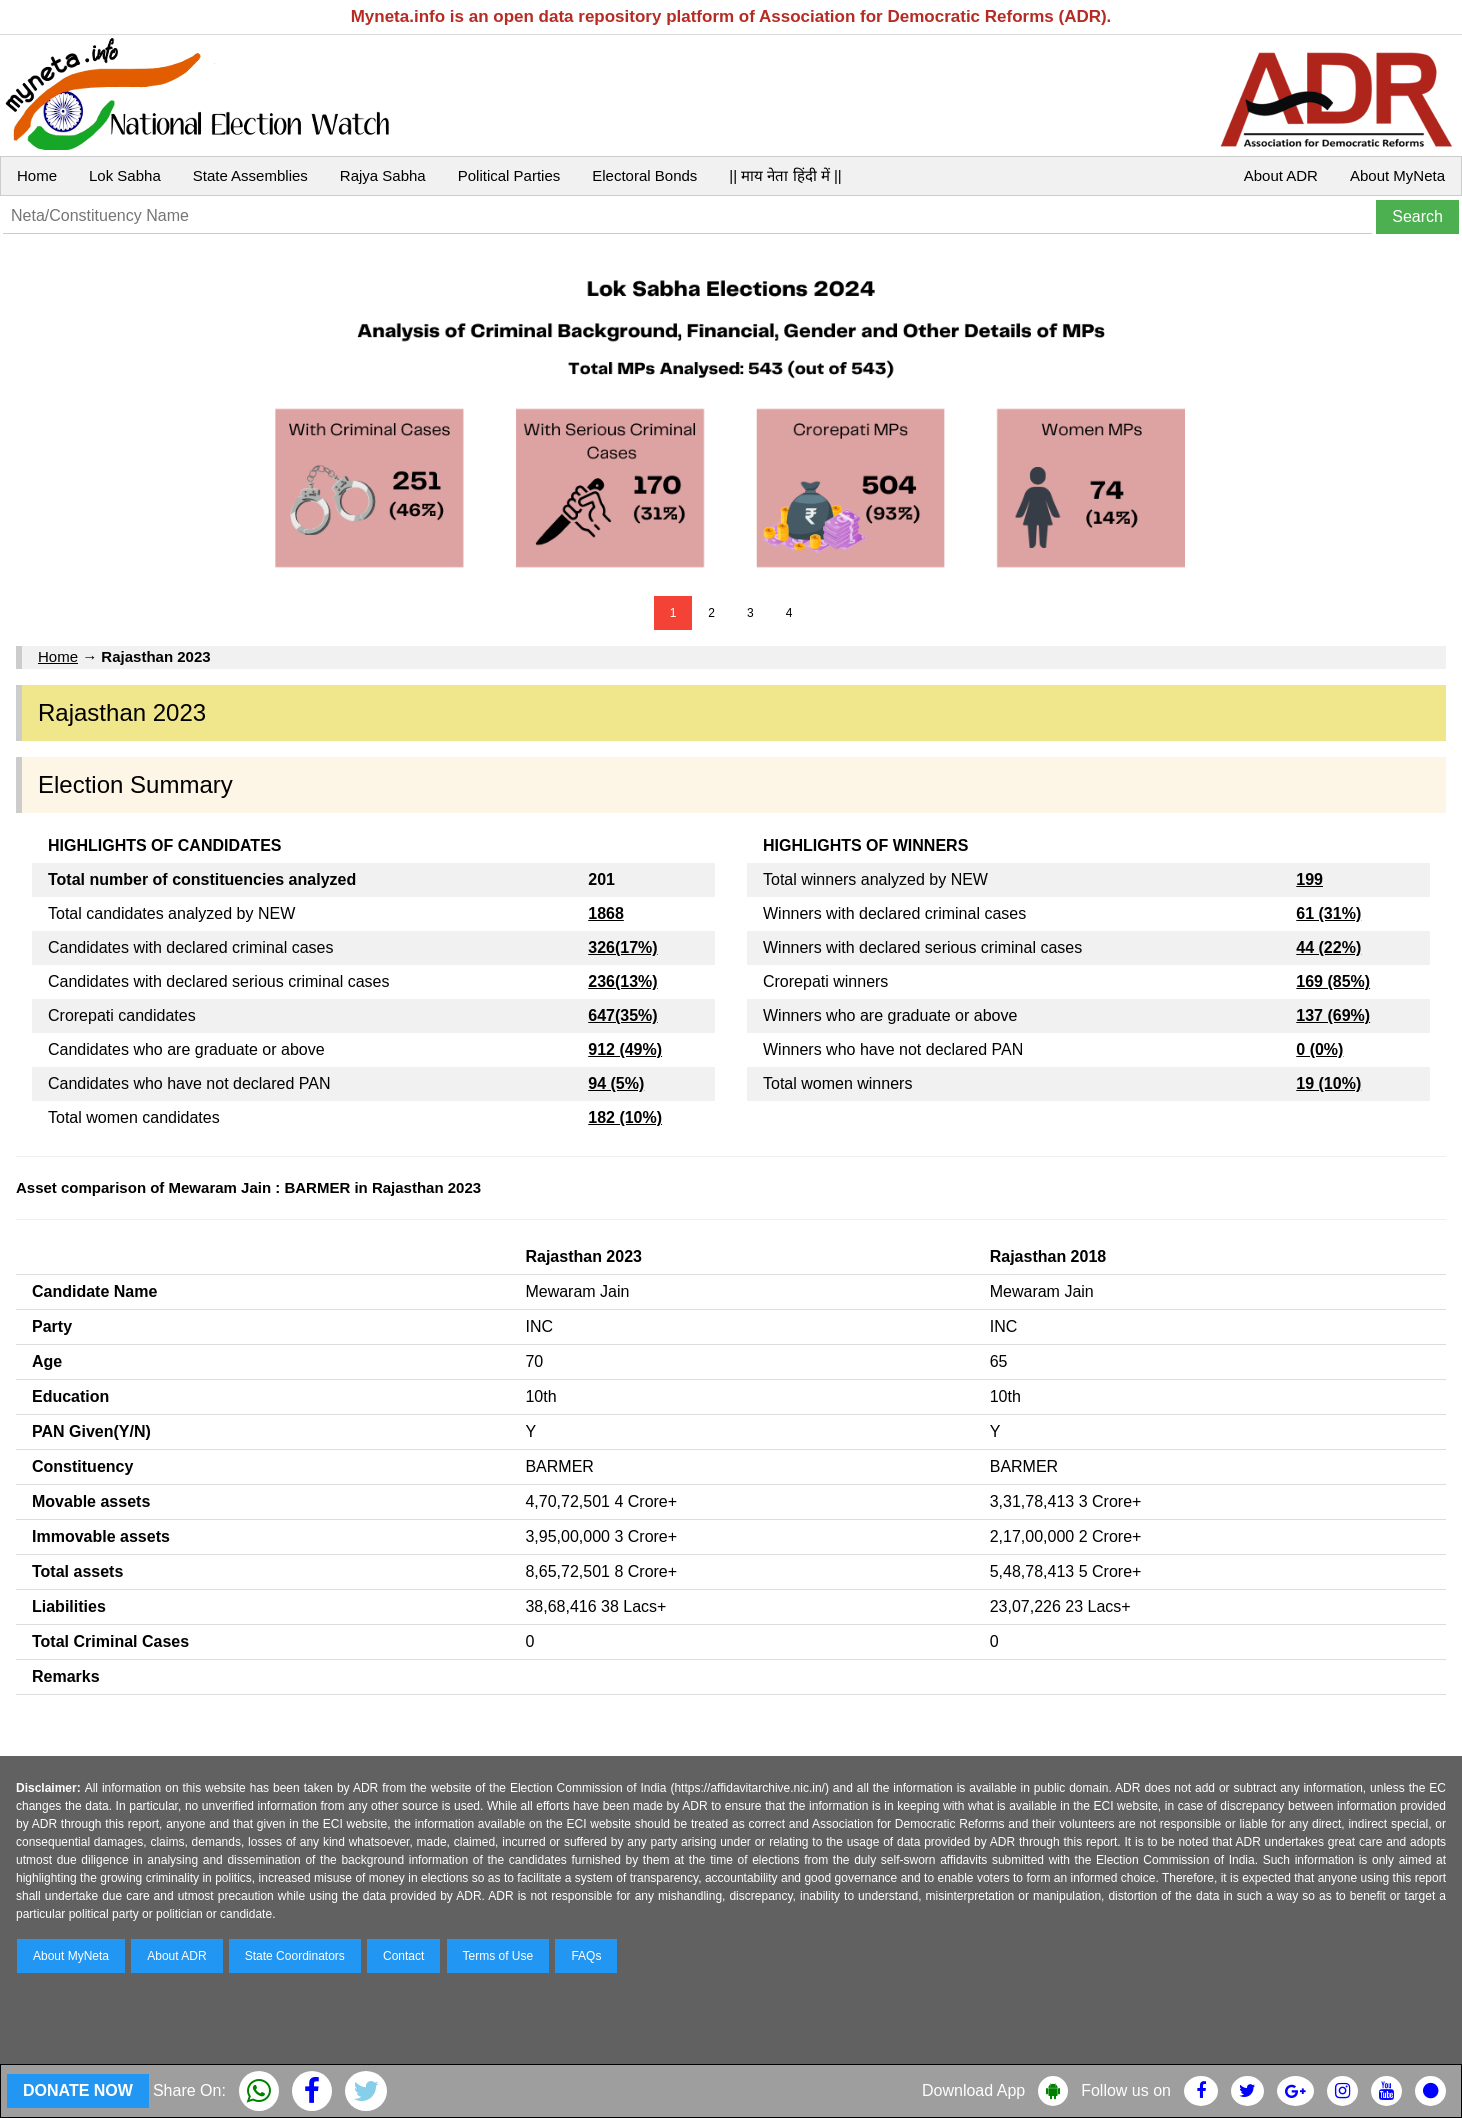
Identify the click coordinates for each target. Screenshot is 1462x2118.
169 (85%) (1333, 981)
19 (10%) (1328, 1083)
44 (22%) (1328, 947)
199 (1309, 879)
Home (37, 175)
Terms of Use (498, 1956)
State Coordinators (295, 1956)
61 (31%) (1328, 913)
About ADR (1281, 175)
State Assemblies (250, 175)
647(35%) (622, 1015)
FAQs (586, 1956)
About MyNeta (1397, 175)
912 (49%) (625, 1049)
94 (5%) (616, 1083)
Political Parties (509, 175)
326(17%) (622, 947)
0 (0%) (1319, 1049)
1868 (606, 913)
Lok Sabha (125, 175)
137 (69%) (1333, 1015)
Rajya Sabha (383, 175)
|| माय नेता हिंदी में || (785, 175)
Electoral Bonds (644, 175)
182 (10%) (625, 1117)
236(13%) (622, 981)
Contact (403, 1956)
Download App (973, 2090)
